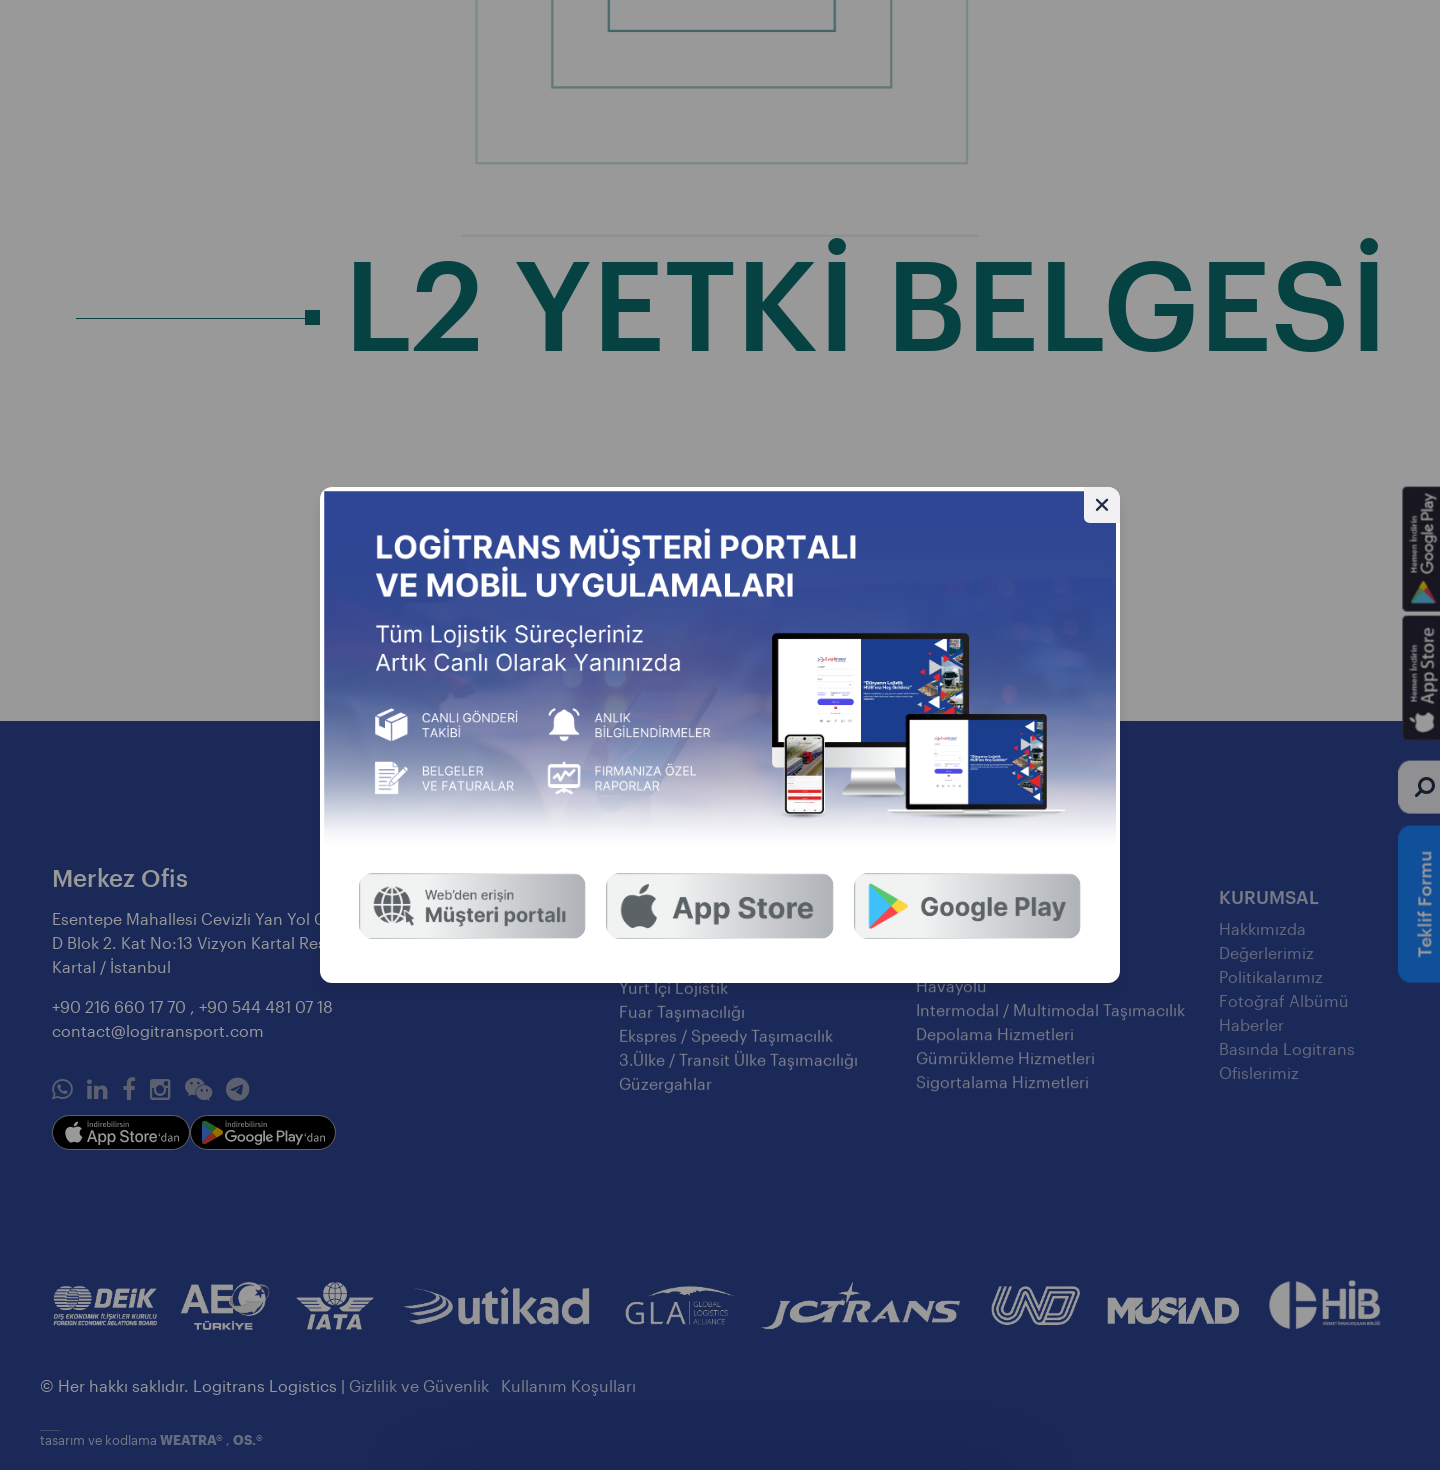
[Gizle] (1102, 505)
